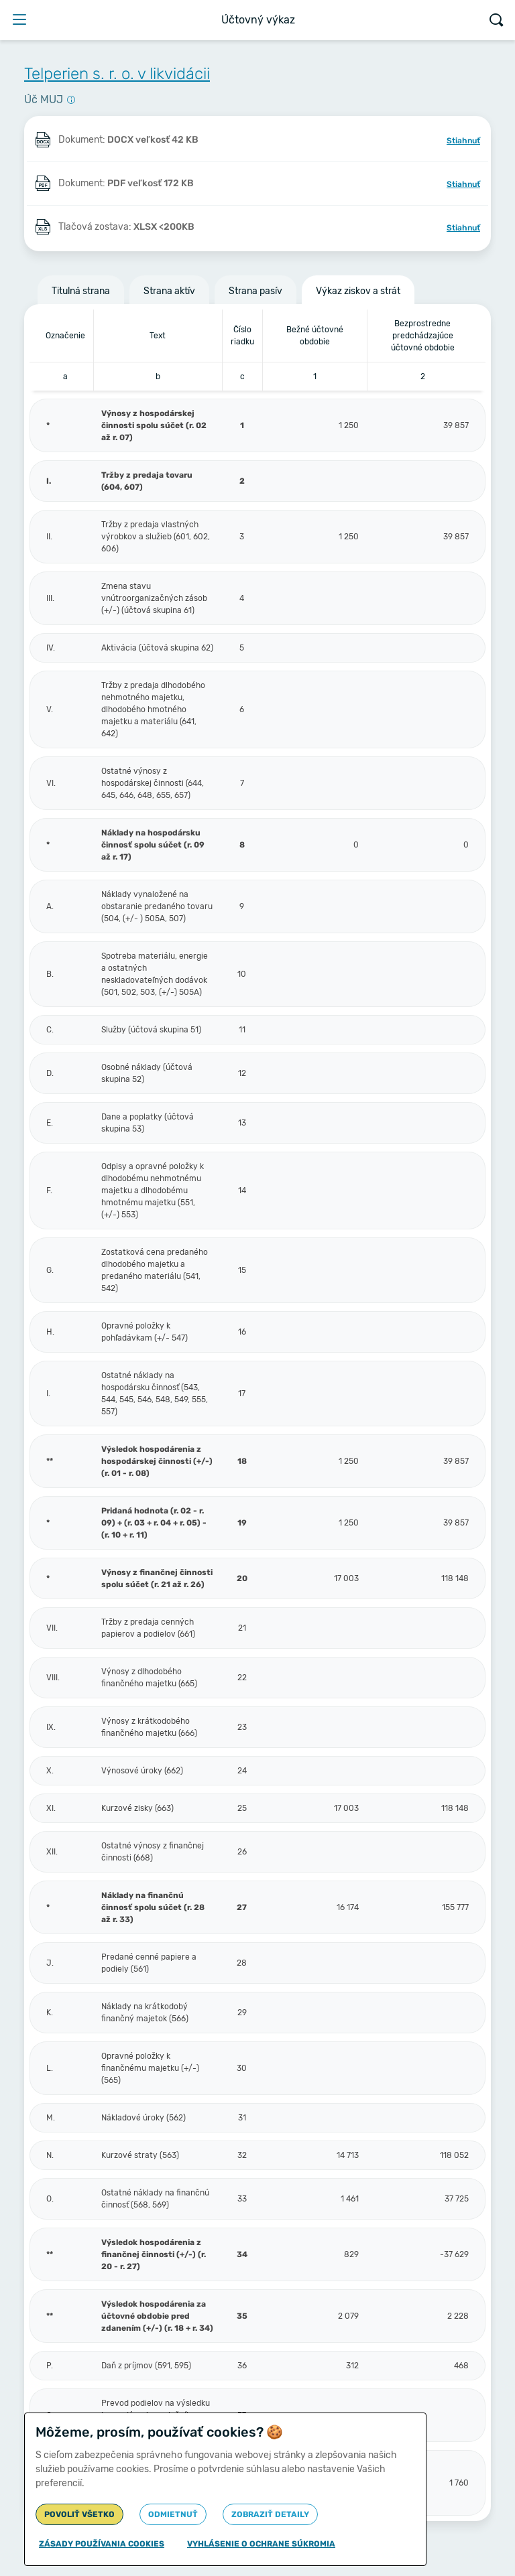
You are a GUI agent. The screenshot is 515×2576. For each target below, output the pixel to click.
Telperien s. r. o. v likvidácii (117, 73)
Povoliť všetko (79, 2514)
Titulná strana (81, 291)
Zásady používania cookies (101, 2544)
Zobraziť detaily (270, 2514)
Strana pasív (255, 291)
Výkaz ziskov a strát (358, 291)
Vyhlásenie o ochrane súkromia (261, 2544)
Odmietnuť (173, 2514)
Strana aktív (169, 291)
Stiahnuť (463, 140)
